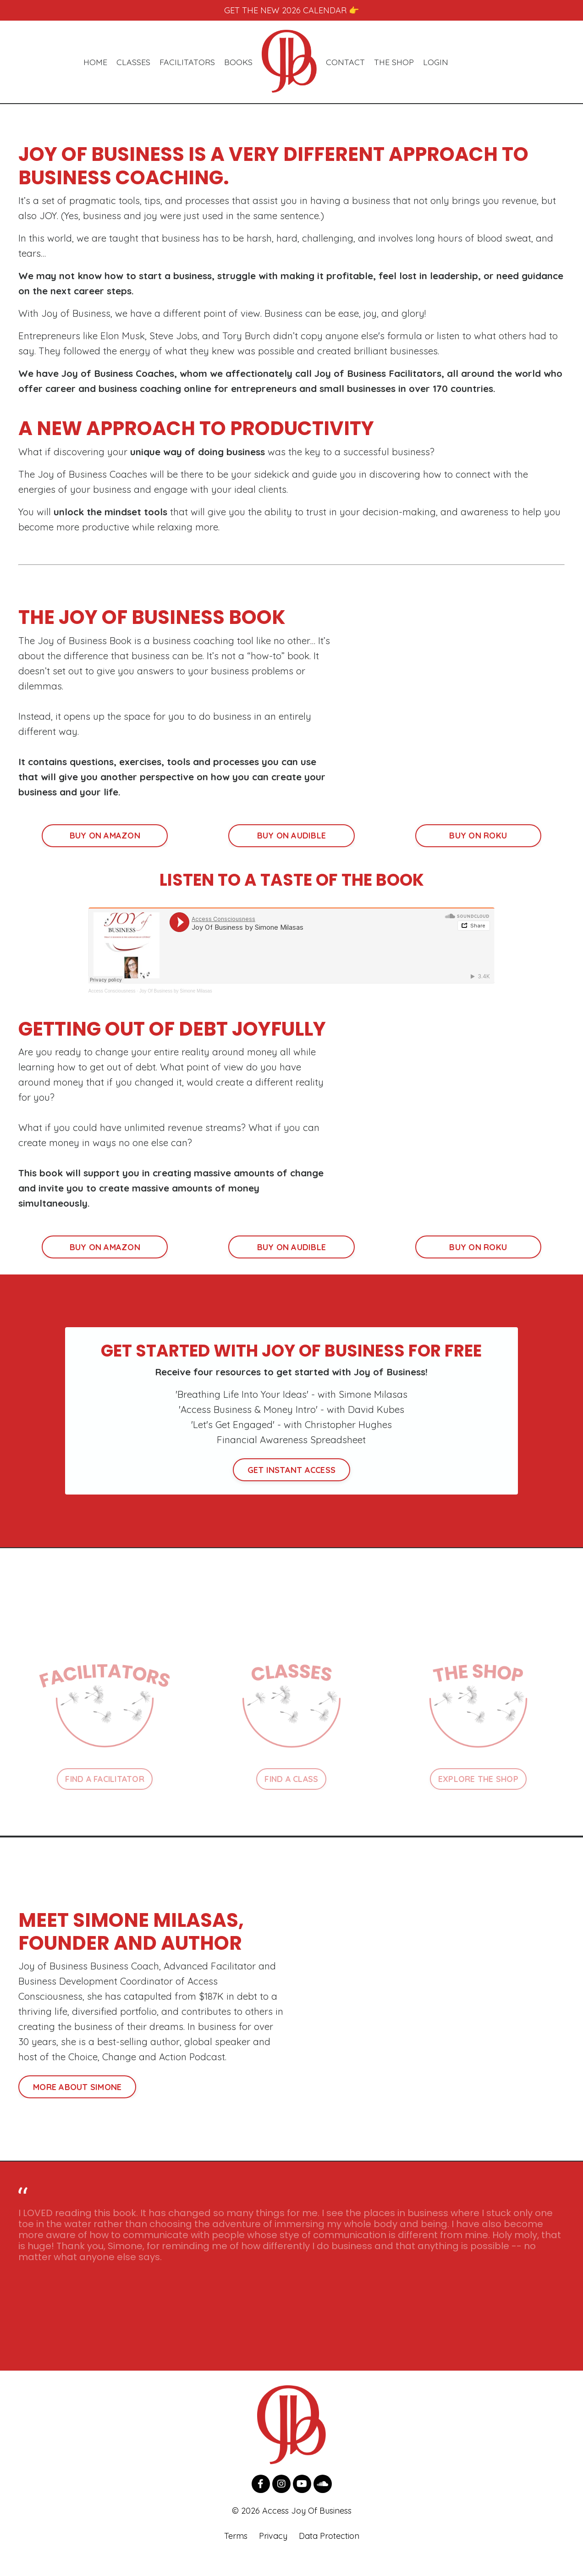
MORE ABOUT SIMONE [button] (77, 2104)
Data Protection (329, 2553)
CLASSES (133, 63)
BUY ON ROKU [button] (478, 845)
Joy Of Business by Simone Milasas (175, 1001)
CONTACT (345, 63)
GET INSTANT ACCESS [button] (292, 1484)
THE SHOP (394, 63)
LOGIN (435, 63)
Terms (236, 2553)
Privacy (273, 2553)
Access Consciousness (112, 1001)
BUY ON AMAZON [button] (105, 845)
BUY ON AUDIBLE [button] (291, 845)
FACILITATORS (187, 63)
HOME (95, 63)
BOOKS (238, 63)
